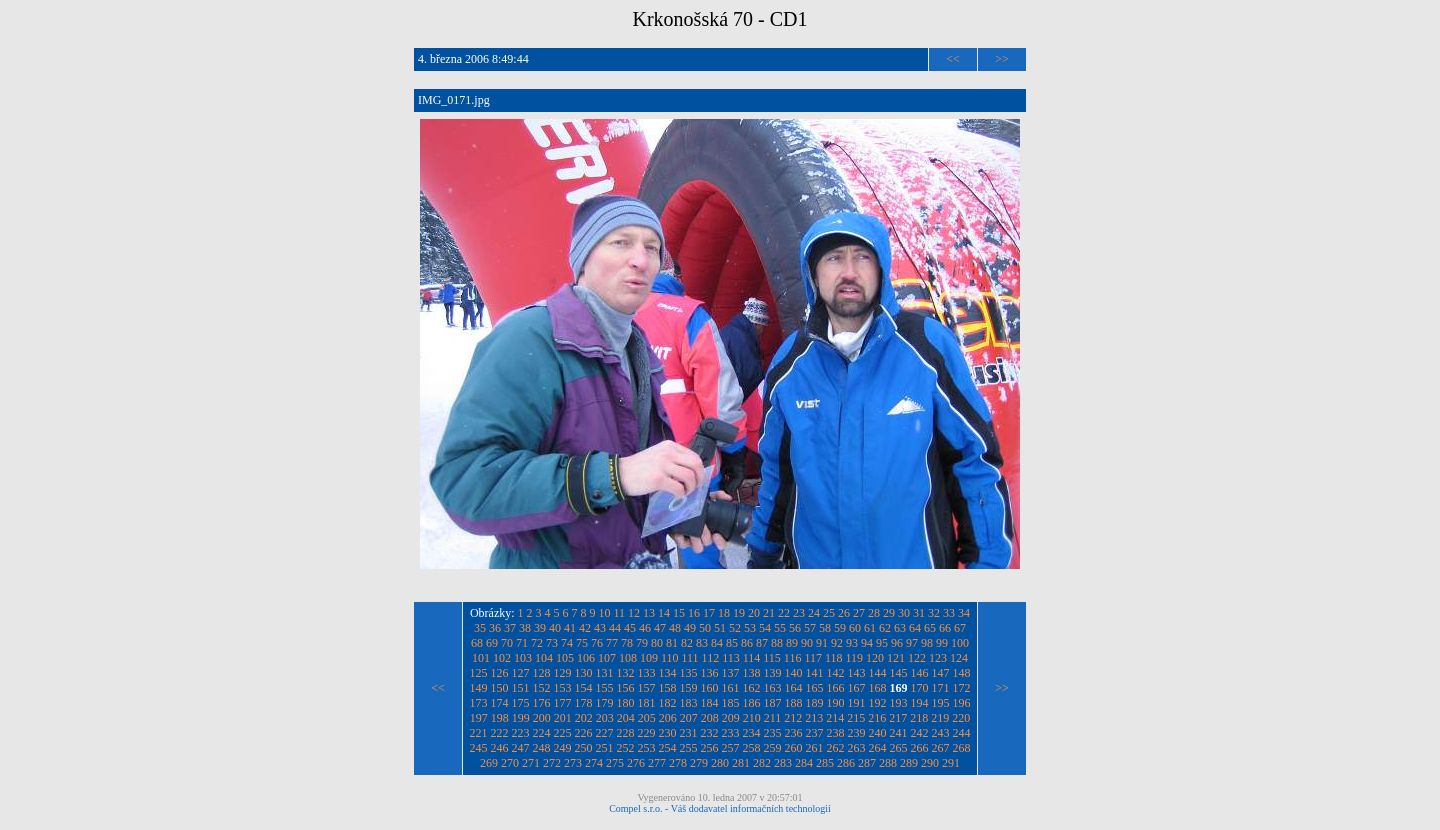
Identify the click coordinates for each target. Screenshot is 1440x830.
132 (626, 673)
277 (657, 763)
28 (874, 613)
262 (836, 748)
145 (899, 673)
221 (479, 733)
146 (920, 673)
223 (521, 733)
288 (888, 763)
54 (765, 628)
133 (647, 673)
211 (773, 718)
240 (878, 733)
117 (813, 658)
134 (668, 673)
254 (668, 748)
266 (920, 748)
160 (710, 688)
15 (679, 613)
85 (732, 643)
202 (584, 718)
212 (793, 718)
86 (747, 643)
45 (630, 628)
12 (634, 613)
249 (563, 748)
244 (962, 733)
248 (542, 748)
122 (917, 658)
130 (584, 673)
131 (605, 673)
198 (500, 718)
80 (657, 643)
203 (605, 718)
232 (710, 733)
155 (605, 688)
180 (626, 703)
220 (961, 718)
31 (919, 613)
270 (510, 763)
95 (882, 643)
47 (660, 628)
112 (711, 658)
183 (689, 703)
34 (964, 613)
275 (615, 763)
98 (927, 643)
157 (647, 688)
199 (521, 718)
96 (897, 643)
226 (584, 733)
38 (525, 628)
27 (859, 613)
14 (664, 613)
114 (752, 658)
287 (867, 763)
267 (941, 748)
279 (699, 763)
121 (896, 658)
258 (752, 748)
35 (480, 628)
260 (794, 748)
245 (479, 748)
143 (857, 673)
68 (477, 643)
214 (835, 718)
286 (846, 763)
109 (649, 658)
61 (870, 628)
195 (941, 703)
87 (762, 643)
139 (773, 673)
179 (605, 703)
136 (710, 673)
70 (507, 643)
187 (773, 703)
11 (620, 613)
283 (783, 763)
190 (836, 703)
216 (877, 718)
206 (668, 718)
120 (875, 658)
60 (855, 628)
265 (899, 748)
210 (752, 718)
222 (500, 733)
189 (815, 703)
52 (735, 628)
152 (542, 688)
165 (815, 688)
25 (829, 613)
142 (836, 673)
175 (521, 703)
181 (647, 703)
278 (678, 763)
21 (769, 613)
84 (717, 643)
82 (687, 643)
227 (605, 733)
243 (941, 733)
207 (689, 718)
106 (586, 658)
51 (720, 628)
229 (647, 733)
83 (702, 643)
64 (915, 628)
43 (600, 628)
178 (584, 703)
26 (844, 613)
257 (731, 748)
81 (672, 643)
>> (1002, 59)
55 (780, 628)
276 (636, 763)
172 (962, 688)
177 (563, 703)
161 (731, 688)
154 (584, 688)
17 (709, 613)
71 (522, 643)
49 (690, 628)
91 (822, 643)
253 (647, 748)
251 (605, 748)
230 (668, 733)
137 (731, 673)
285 (825, 763)
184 (710, 703)
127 (521, 673)
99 (942, 643)
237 (815, 733)
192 (878, 703)
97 (912, 643)
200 (542, 718)
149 (479, 688)
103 (523, 658)
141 (815, 673)
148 (962, 673)
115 (772, 658)
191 (857, 703)
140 (794, 673)
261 (815, 748)
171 (941, 688)
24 (814, 613)
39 (540, 628)
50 (705, 628)
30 (904, 613)
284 (804, 763)
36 (495, 628)
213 (814, 718)
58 (825, 628)
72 (537, 643)
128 (542, 673)
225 (563, 733)
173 (479, 703)
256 (710, 748)
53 (750, 628)
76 (597, 643)
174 (500, 703)
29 (889, 613)
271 (531, 763)
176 (542, 703)
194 (920, 703)
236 (794, 733)
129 (563, 673)
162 (752, 688)
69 (492, 643)
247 (521, 748)
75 (582, 643)
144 (878, 673)
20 (754, 613)
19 (739, 613)
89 (792, 643)
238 (836, 733)
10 (605, 613)
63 (900, 628)
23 (799, 613)
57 (810, 628)
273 (573, 763)
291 (951, 763)
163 (773, 688)
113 (731, 658)
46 (645, 628)
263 (857, 748)
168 (878, 688)
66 (945, 628)
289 (909, 763)
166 (836, 688)
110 (670, 658)
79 (642, 643)
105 (565, 658)
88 (777, 643)
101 (481, 658)
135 (689, 673)
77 (612, 643)
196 (962, 703)
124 (959, 658)
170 (920, 688)
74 (567, 643)
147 (941, 673)
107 (607, 658)
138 (752, 673)
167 (857, 688)
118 (834, 658)
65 (930, 628)
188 (794, 703)
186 (752, 703)
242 (920, 733)
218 (919, 718)
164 (794, 688)
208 (710, 718)
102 (502, 658)
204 (626, 718)
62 (885, 628)
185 (731, 703)
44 (615, 628)
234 (752, 733)
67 (960, 628)
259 (773, 748)
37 (510, 628)
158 (668, 688)
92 (837, 643)
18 (724, 613)
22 (784, 613)
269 (489, 763)
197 (479, 718)
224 (542, 733)
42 (585, 628)
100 (960, 643)
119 (855, 658)
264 (878, 748)
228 (626, 733)
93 (852, 643)
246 (500, 748)
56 (795, 628)
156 (626, 688)
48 (675, 628)
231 (689, 733)
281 (741, 763)
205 (647, 718)
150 (500, 688)
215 (856, 718)
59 (840, 628)
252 (626, 748)
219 (940, 718)
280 (720, 763)
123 (938, 658)
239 (857, 733)
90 (807, 643)
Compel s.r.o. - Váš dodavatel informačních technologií (720, 808)
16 (694, 613)
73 (552, 643)
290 (930, 763)
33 (949, 613)
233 (731, 733)
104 (544, 658)
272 (552, 763)
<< (953, 59)
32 (934, 613)
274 (594, 763)
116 (793, 658)
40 (555, 628)
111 (689, 658)
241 (899, 733)
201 (563, 718)
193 (899, 703)
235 (773, 733)
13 (649, 613)
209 (731, 718)
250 (584, 748)
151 (521, 688)
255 (689, 748)
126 (500, 673)
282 (762, 763)
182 (668, 703)
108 (628, 658)
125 (479, 673)
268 (962, 748)
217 (898, 718)
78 (627, 643)
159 (689, 688)
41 (570, 628)
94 (867, 643)
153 (563, 688)
